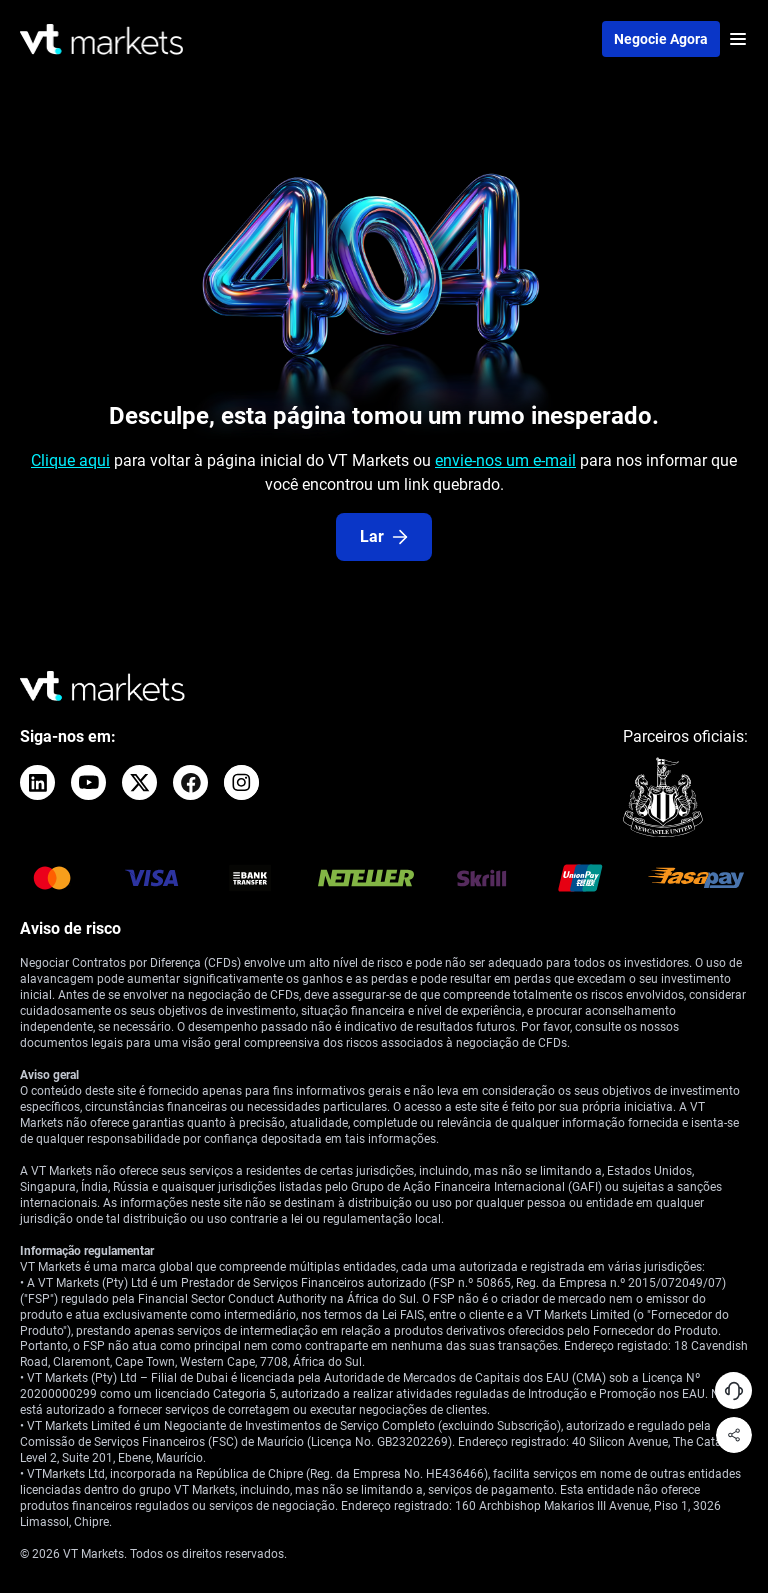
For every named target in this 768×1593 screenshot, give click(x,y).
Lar (384, 536)
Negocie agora (661, 39)
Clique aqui (70, 460)
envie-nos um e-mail (505, 460)
